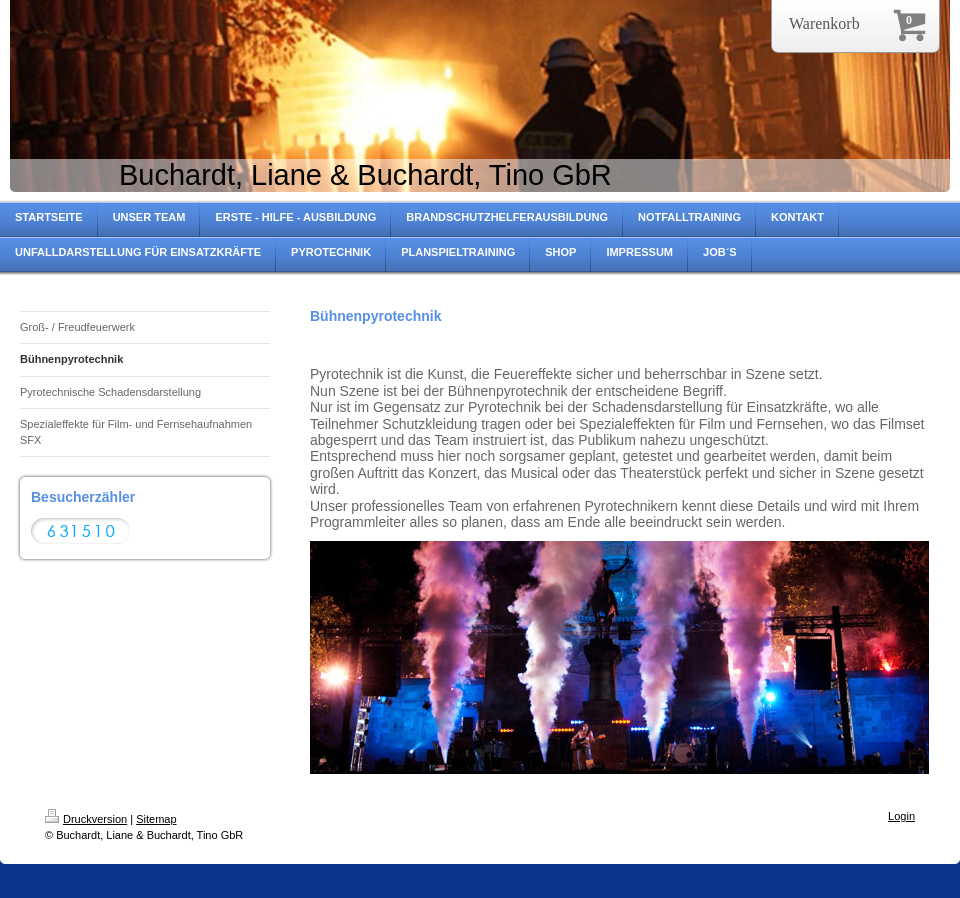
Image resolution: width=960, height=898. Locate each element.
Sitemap (156, 819)
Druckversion (86, 819)
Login (901, 816)
